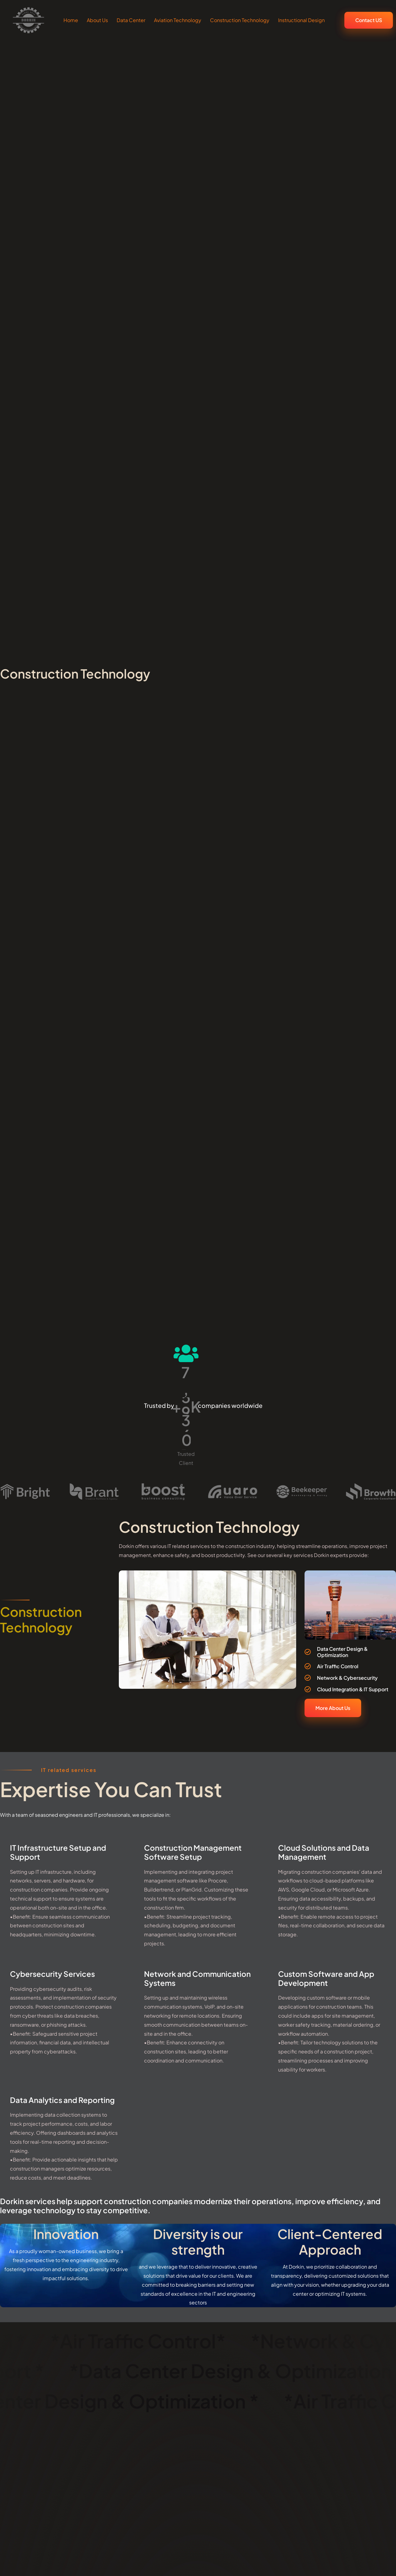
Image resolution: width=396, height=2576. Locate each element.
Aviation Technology (177, 20)
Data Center (131, 20)
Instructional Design (301, 20)
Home (70, 20)
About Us (97, 20)
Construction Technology (239, 20)
